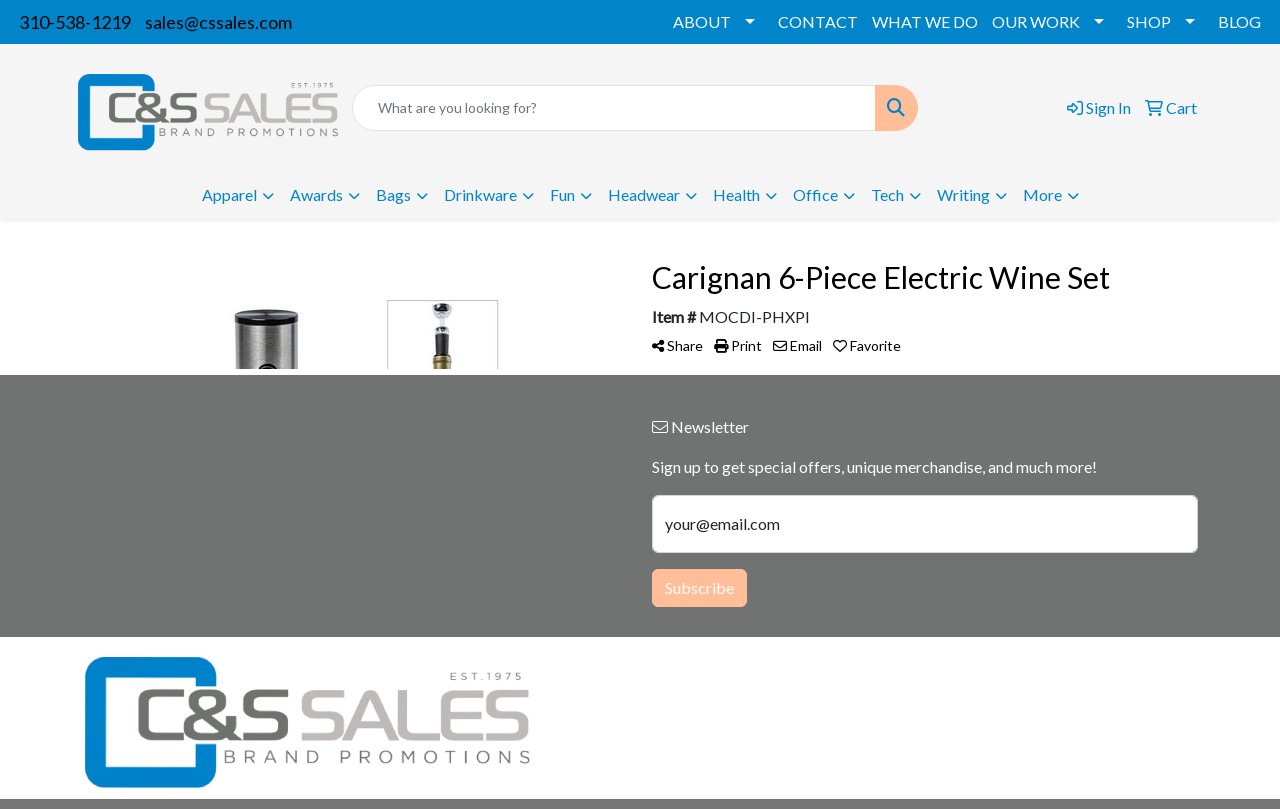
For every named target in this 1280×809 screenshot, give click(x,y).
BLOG (1239, 21)
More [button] (1042, 194)
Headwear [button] (644, 194)
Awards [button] (316, 194)
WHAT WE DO (925, 21)
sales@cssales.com (218, 22)
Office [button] (815, 194)
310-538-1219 (75, 22)
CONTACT (818, 21)
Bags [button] (393, 194)
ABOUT (702, 21)
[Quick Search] (614, 108)
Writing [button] (963, 194)
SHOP (1149, 21)
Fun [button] (562, 194)
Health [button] (736, 194)
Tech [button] (887, 194)
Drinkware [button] (480, 194)
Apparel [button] (229, 194)
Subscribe (699, 587)
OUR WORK (1036, 21)
